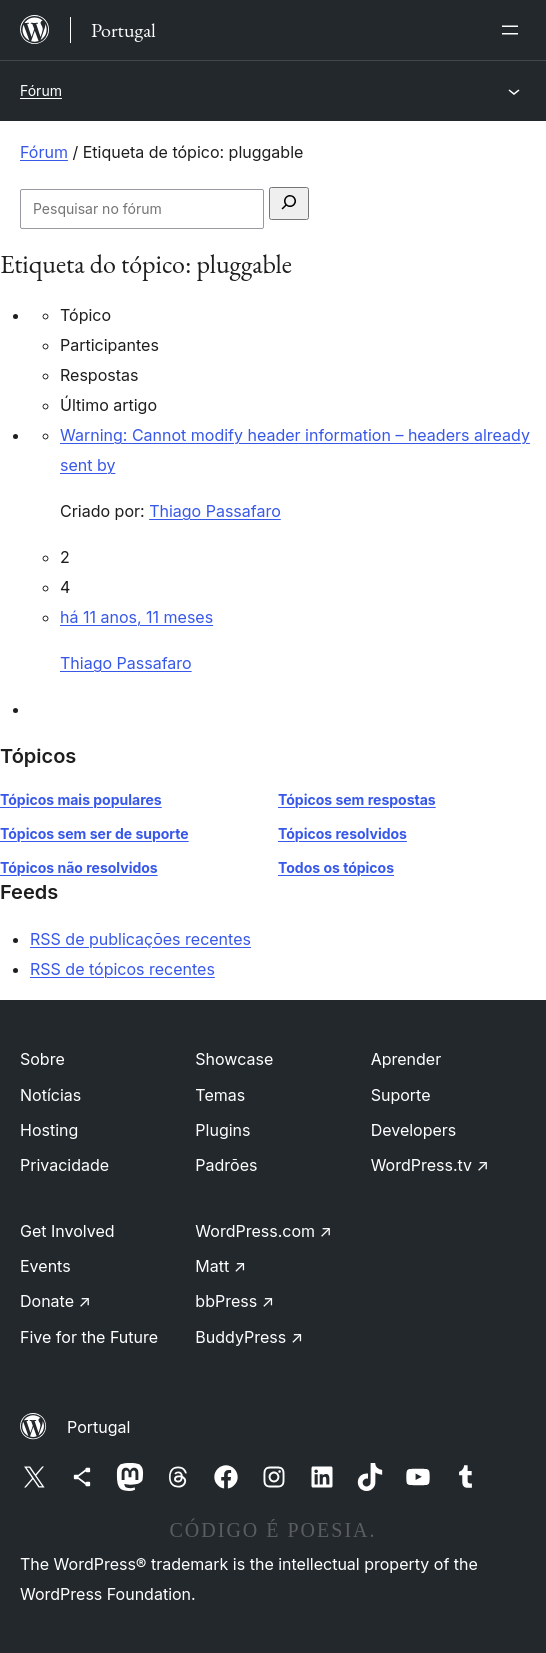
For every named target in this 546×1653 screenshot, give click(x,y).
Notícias (50, 1095)
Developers (414, 1130)
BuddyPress (249, 1337)
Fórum (41, 90)
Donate (55, 1301)
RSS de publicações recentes (140, 939)
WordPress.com (263, 1231)
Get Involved (67, 1231)
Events (45, 1266)
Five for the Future (89, 1337)
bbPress (234, 1301)
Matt (220, 1266)
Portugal (98, 1427)
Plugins (222, 1130)
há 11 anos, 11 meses (136, 617)
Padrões (226, 1165)
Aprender (406, 1059)
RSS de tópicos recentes (122, 969)
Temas (220, 1095)
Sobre (42, 1059)
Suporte (401, 1095)
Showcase (234, 1059)
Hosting (49, 1130)
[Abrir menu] (514, 30)
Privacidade (64, 1165)
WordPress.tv (430, 1165)
